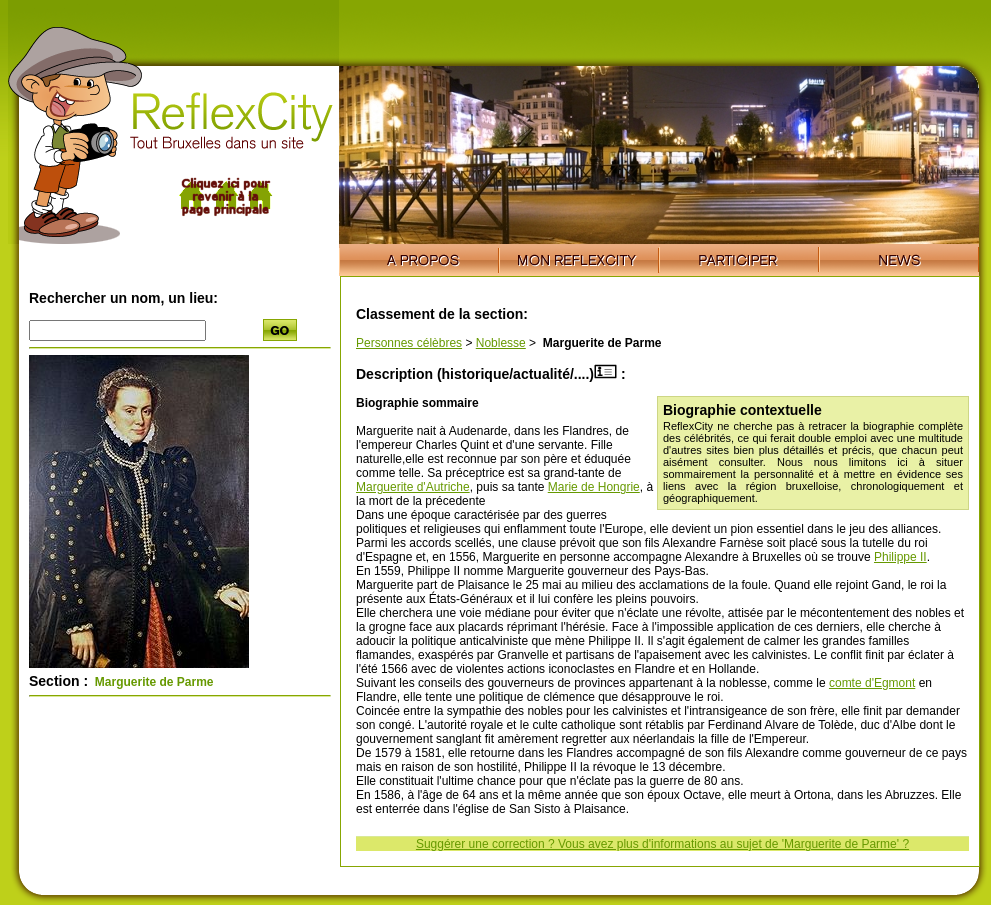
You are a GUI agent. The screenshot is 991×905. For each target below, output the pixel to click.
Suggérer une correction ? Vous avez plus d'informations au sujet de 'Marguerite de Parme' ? (662, 844)
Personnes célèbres (409, 343)
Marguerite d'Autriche (413, 487)
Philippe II (900, 557)
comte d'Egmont (872, 683)
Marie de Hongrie (594, 487)
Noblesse (501, 343)
